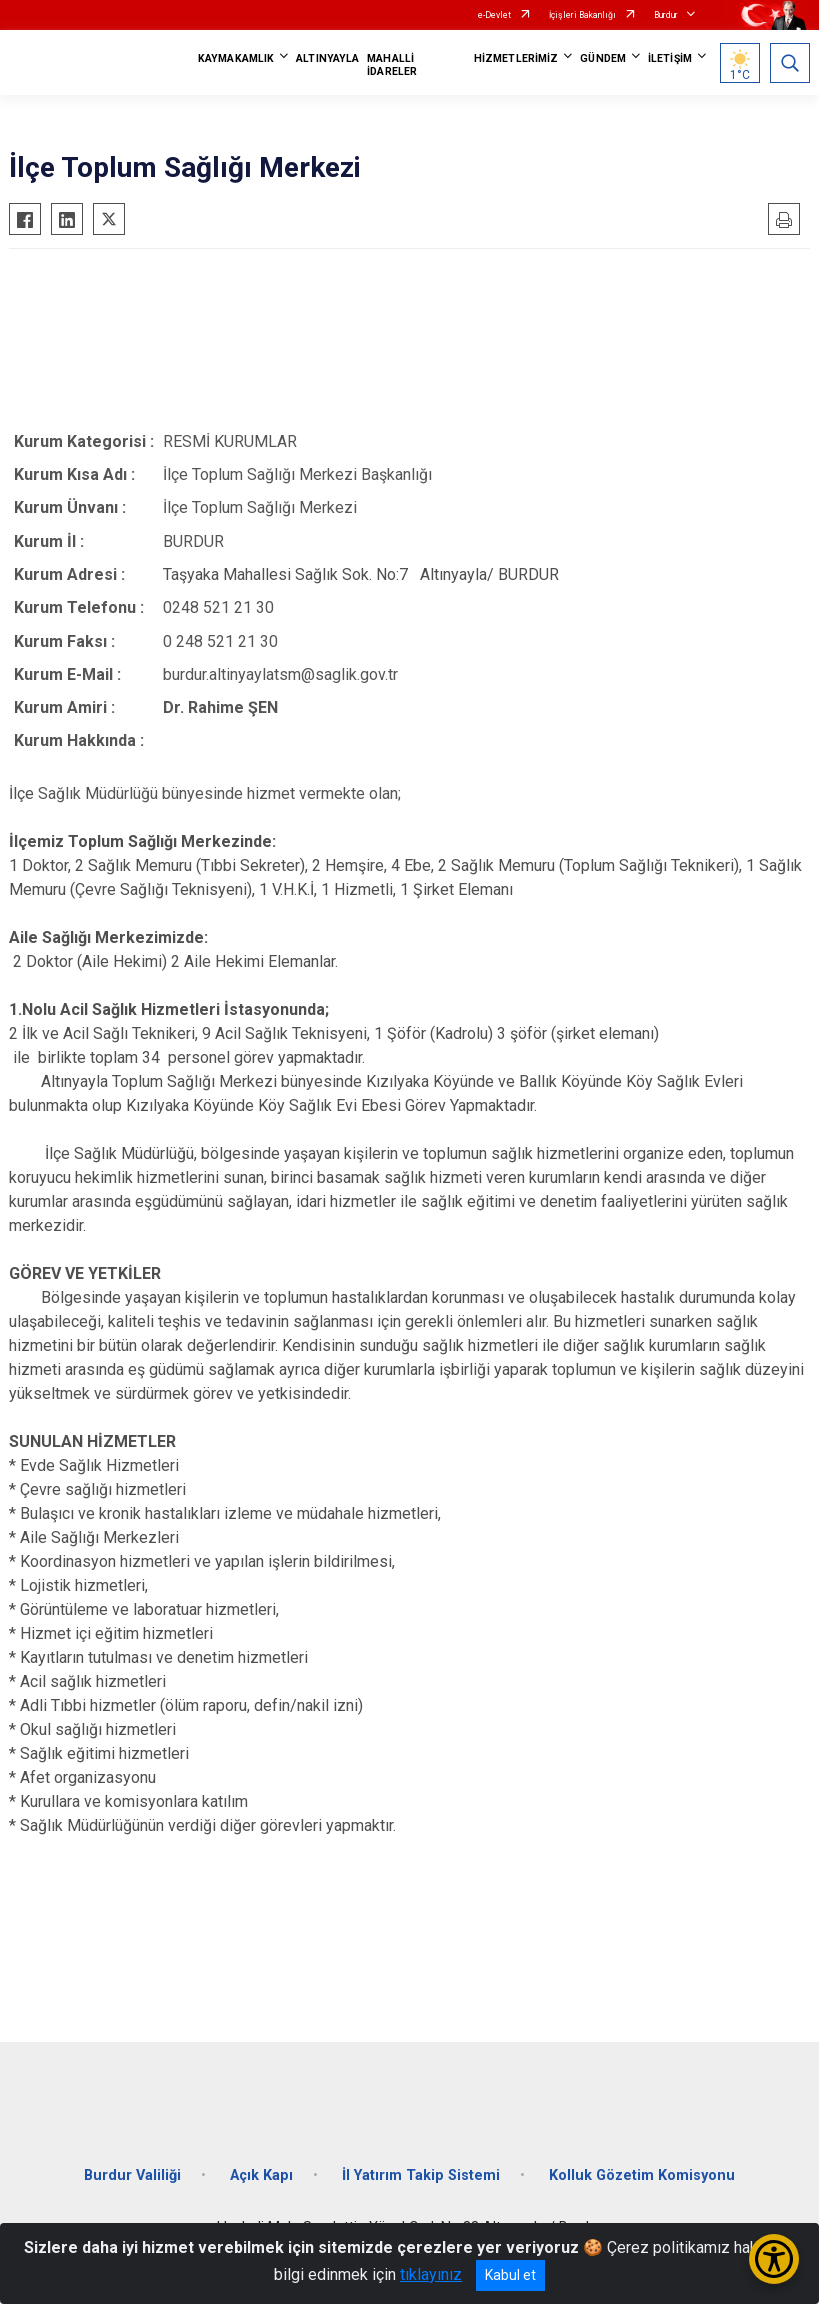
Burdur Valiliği (132, 2175)
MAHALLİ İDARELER (392, 65)
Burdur (666, 15)
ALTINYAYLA (327, 58)
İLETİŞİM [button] (670, 58)
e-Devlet (494, 15)
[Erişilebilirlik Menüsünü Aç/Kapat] (774, 2259)
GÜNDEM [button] (603, 58)
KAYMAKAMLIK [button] (236, 58)
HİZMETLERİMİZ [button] (516, 58)
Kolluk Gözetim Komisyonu (642, 2175)
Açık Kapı (261, 2175)
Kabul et (510, 2275)
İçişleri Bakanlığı (582, 15)
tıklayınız (431, 2274)
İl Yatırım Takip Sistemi (421, 2175)
